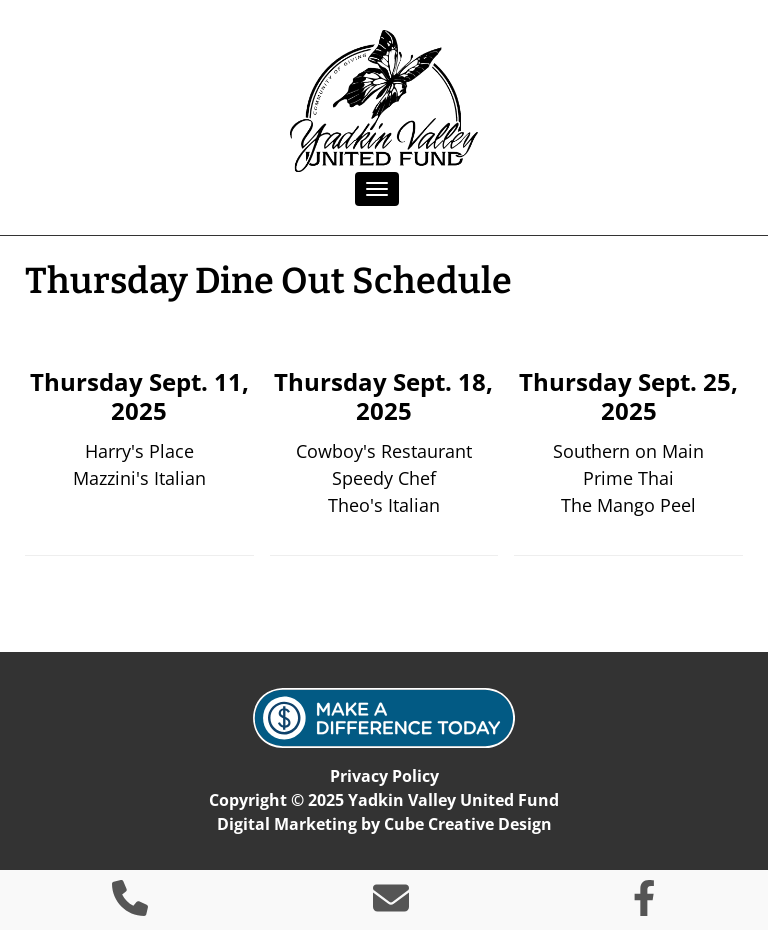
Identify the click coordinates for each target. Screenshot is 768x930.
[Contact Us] (391, 905)
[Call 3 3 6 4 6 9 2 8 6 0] (130, 905)
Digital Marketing (287, 824)
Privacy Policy (384, 776)
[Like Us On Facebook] (644, 905)
